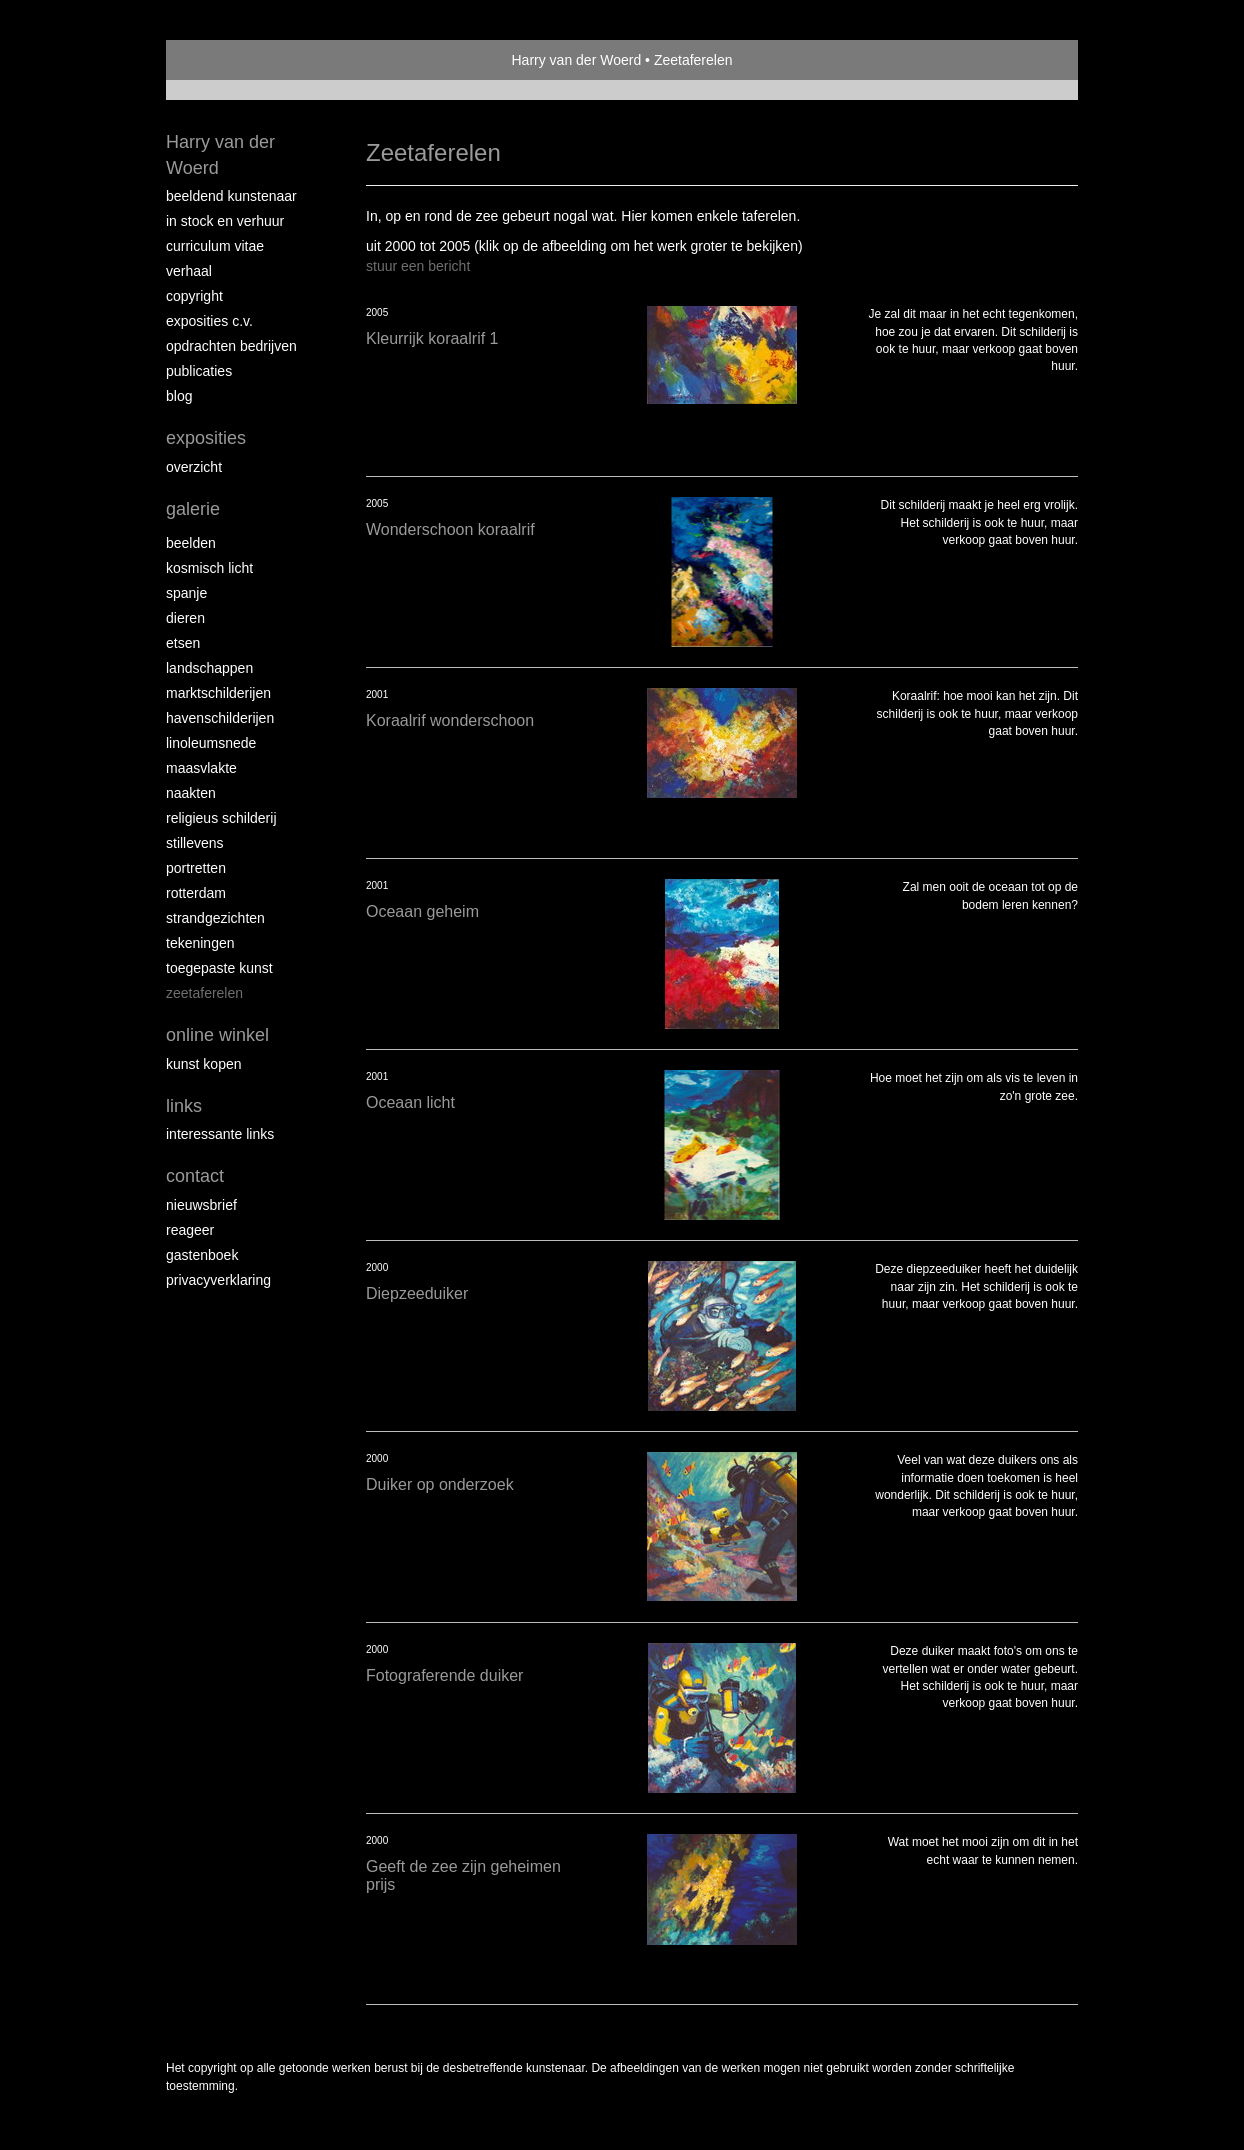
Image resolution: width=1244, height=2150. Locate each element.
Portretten (196, 868)
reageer (190, 1230)
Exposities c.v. (209, 321)
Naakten (191, 793)
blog (179, 396)
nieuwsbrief (201, 1205)
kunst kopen (204, 1064)
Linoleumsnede (211, 743)
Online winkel (217, 1035)
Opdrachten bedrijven (231, 346)
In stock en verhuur (225, 221)
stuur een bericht (418, 266)
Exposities (206, 438)
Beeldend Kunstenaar (231, 196)
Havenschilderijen (220, 718)
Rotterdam (196, 893)
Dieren (185, 618)
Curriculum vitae (215, 246)
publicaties (199, 371)
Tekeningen (200, 943)
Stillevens (195, 843)
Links (184, 1106)
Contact (195, 1176)
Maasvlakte (201, 768)
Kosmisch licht (209, 568)
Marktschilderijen (218, 693)
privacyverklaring (218, 1280)
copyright (194, 296)
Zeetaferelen (204, 993)
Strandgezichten (215, 918)
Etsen (183, 643)
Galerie (193, 509)
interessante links (220, 1134)
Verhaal (189, 271)
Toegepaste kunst (219, 968)
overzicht (194, 467)
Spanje (186, 593)
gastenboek (202, 1255)
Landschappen (209, 668)
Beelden (191, 543)
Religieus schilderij (221, 818)
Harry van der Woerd (577, 60)
